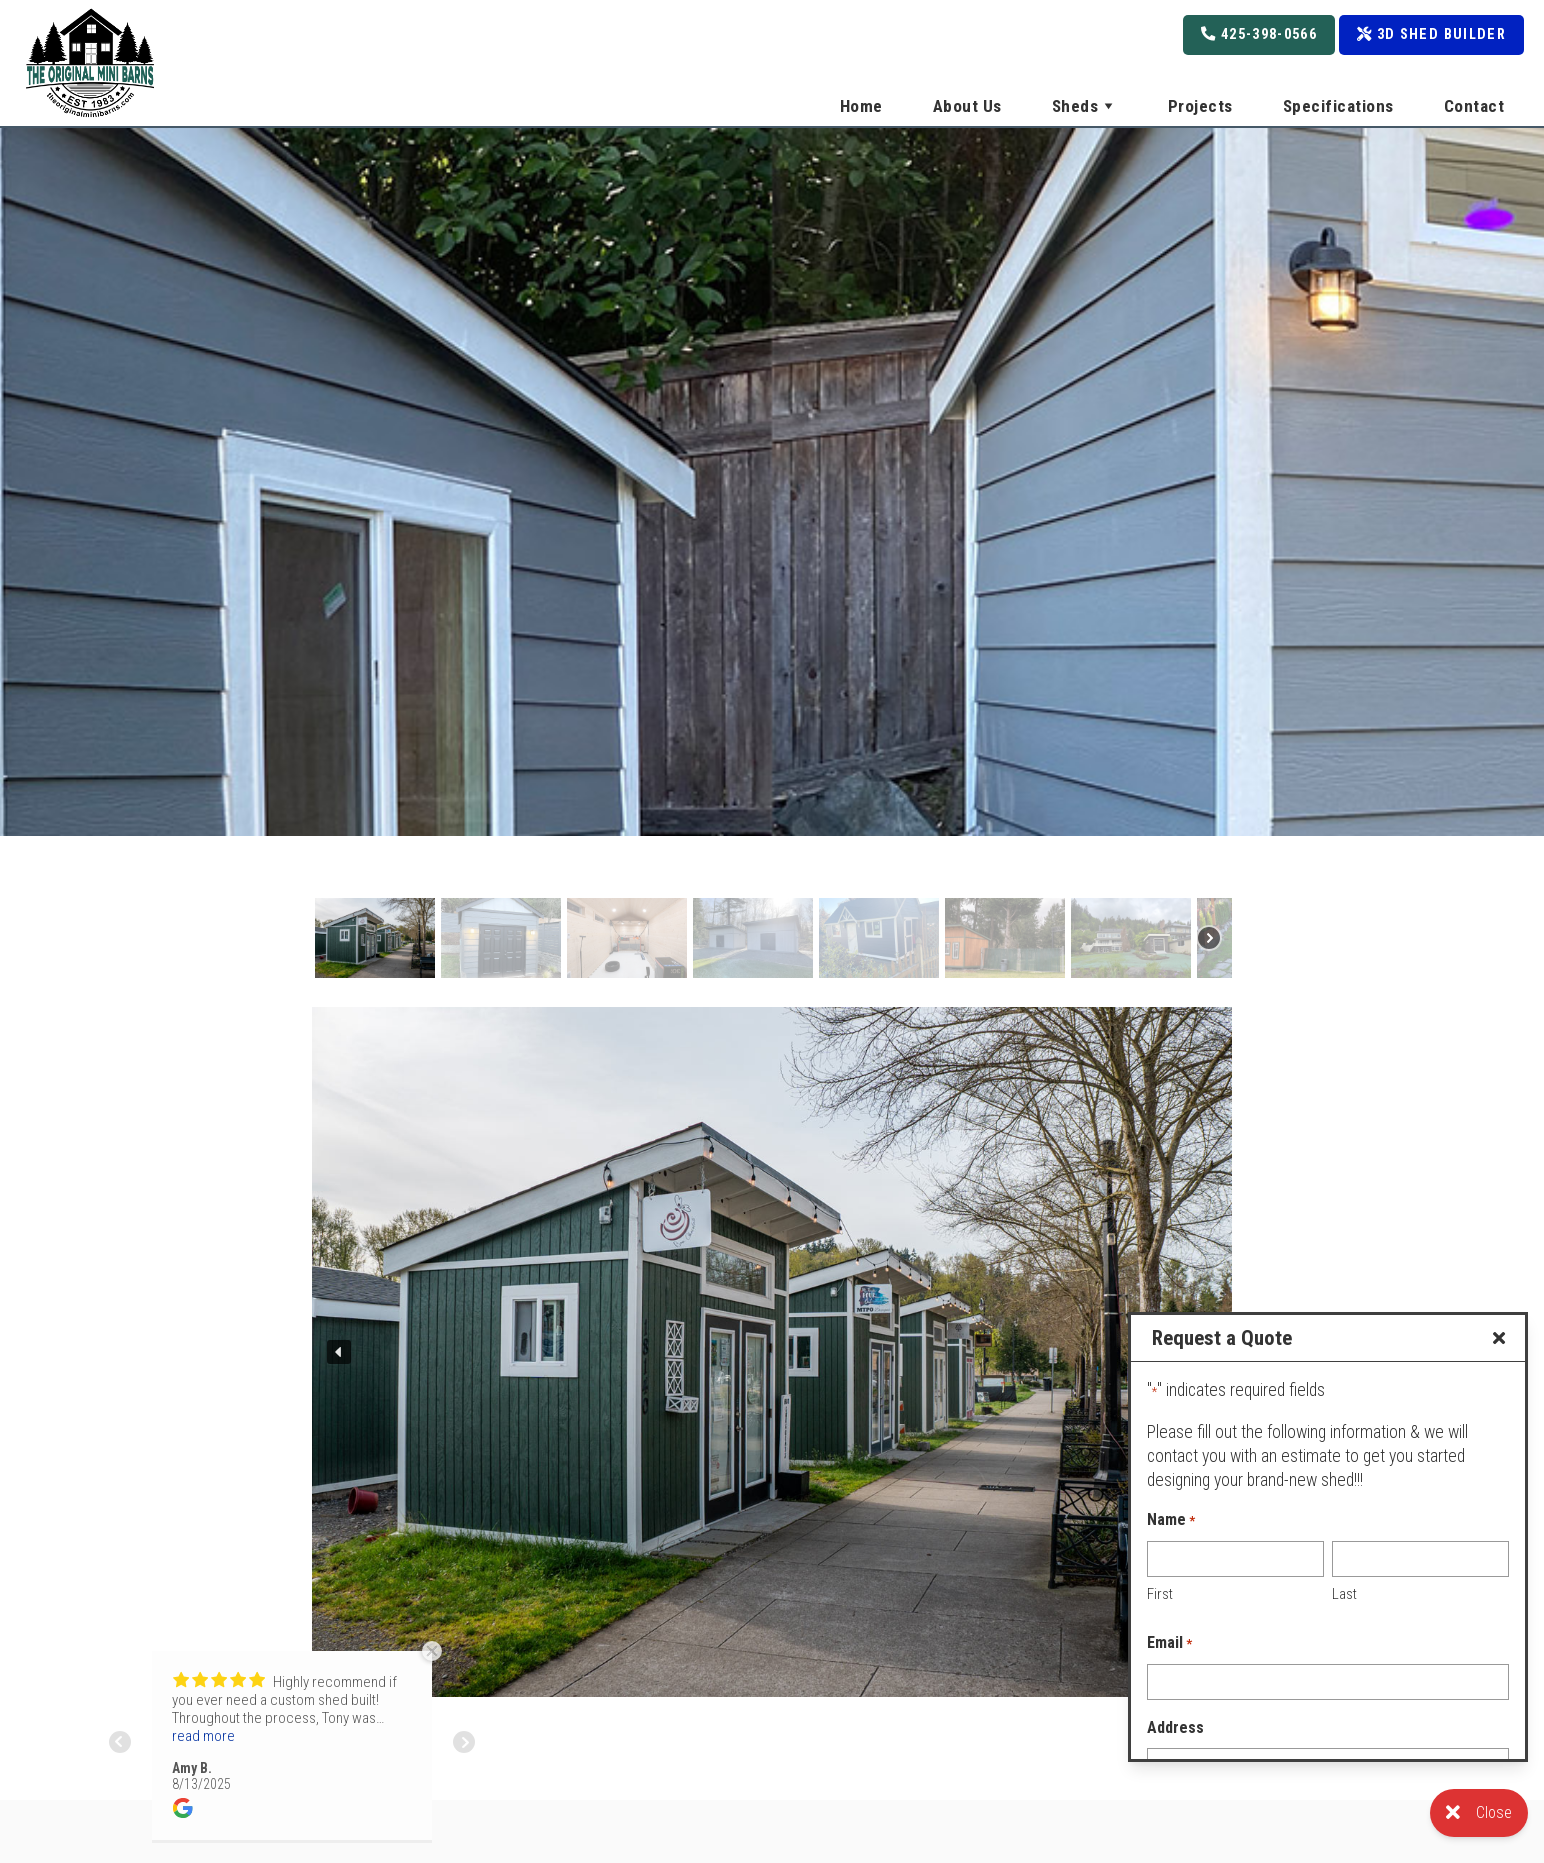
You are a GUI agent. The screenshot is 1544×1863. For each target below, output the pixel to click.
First (1160, 1594)
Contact (1474, 106)
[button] (375, 938)
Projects (1200, 106)
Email (1169, 1644)
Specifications (1338, 106)
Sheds (1085, 106)
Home (861, 106)
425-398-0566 (1259, 34)
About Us (967, 106)
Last (1344, 1594)
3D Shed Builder (1431, 34)
